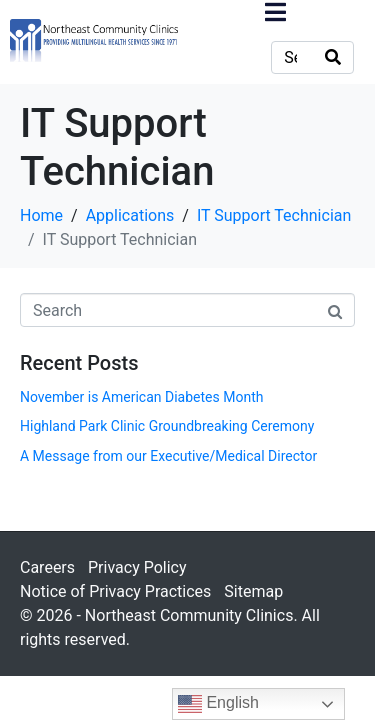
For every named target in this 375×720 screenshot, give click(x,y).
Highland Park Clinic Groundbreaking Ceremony (167, 426)
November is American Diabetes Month (141, 397)
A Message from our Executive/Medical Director (168, 456)
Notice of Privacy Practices (115, 591)
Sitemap (253, 591)
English (218, 704)
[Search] (333, 57)
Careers (47, 567)
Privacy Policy (137, 567)
